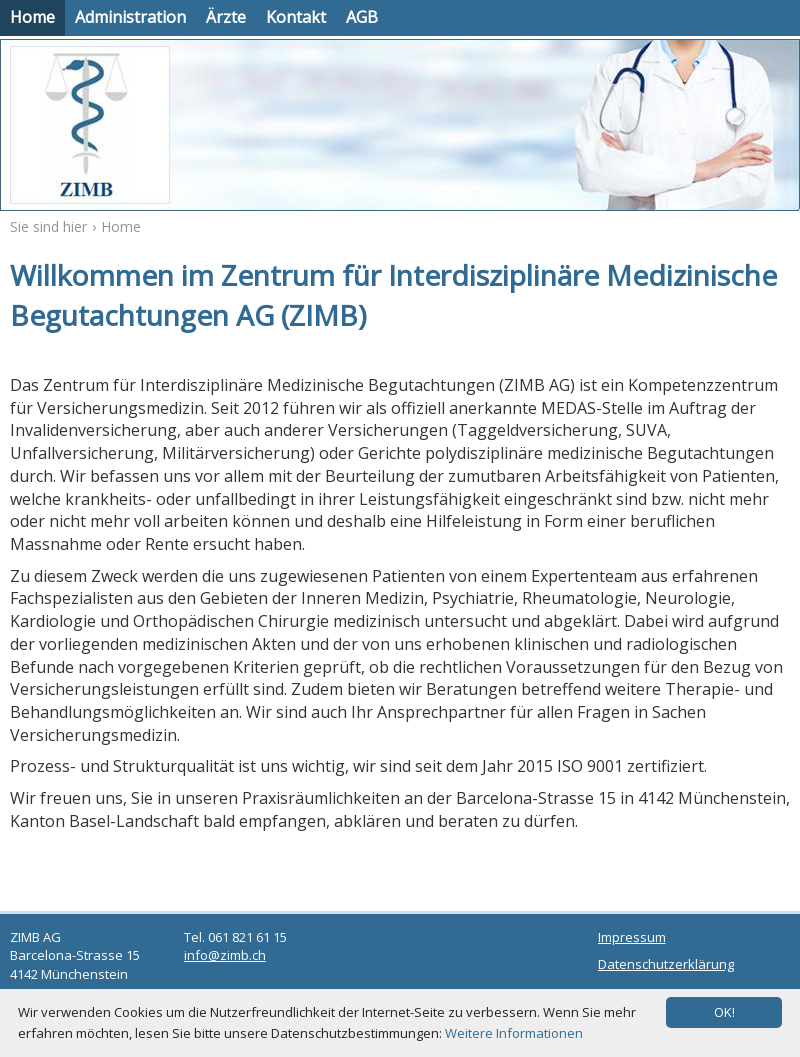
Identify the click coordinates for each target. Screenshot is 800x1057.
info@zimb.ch (225, 955)
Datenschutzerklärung (666, 964)
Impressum (632, 937)
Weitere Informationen (514, 1033)
